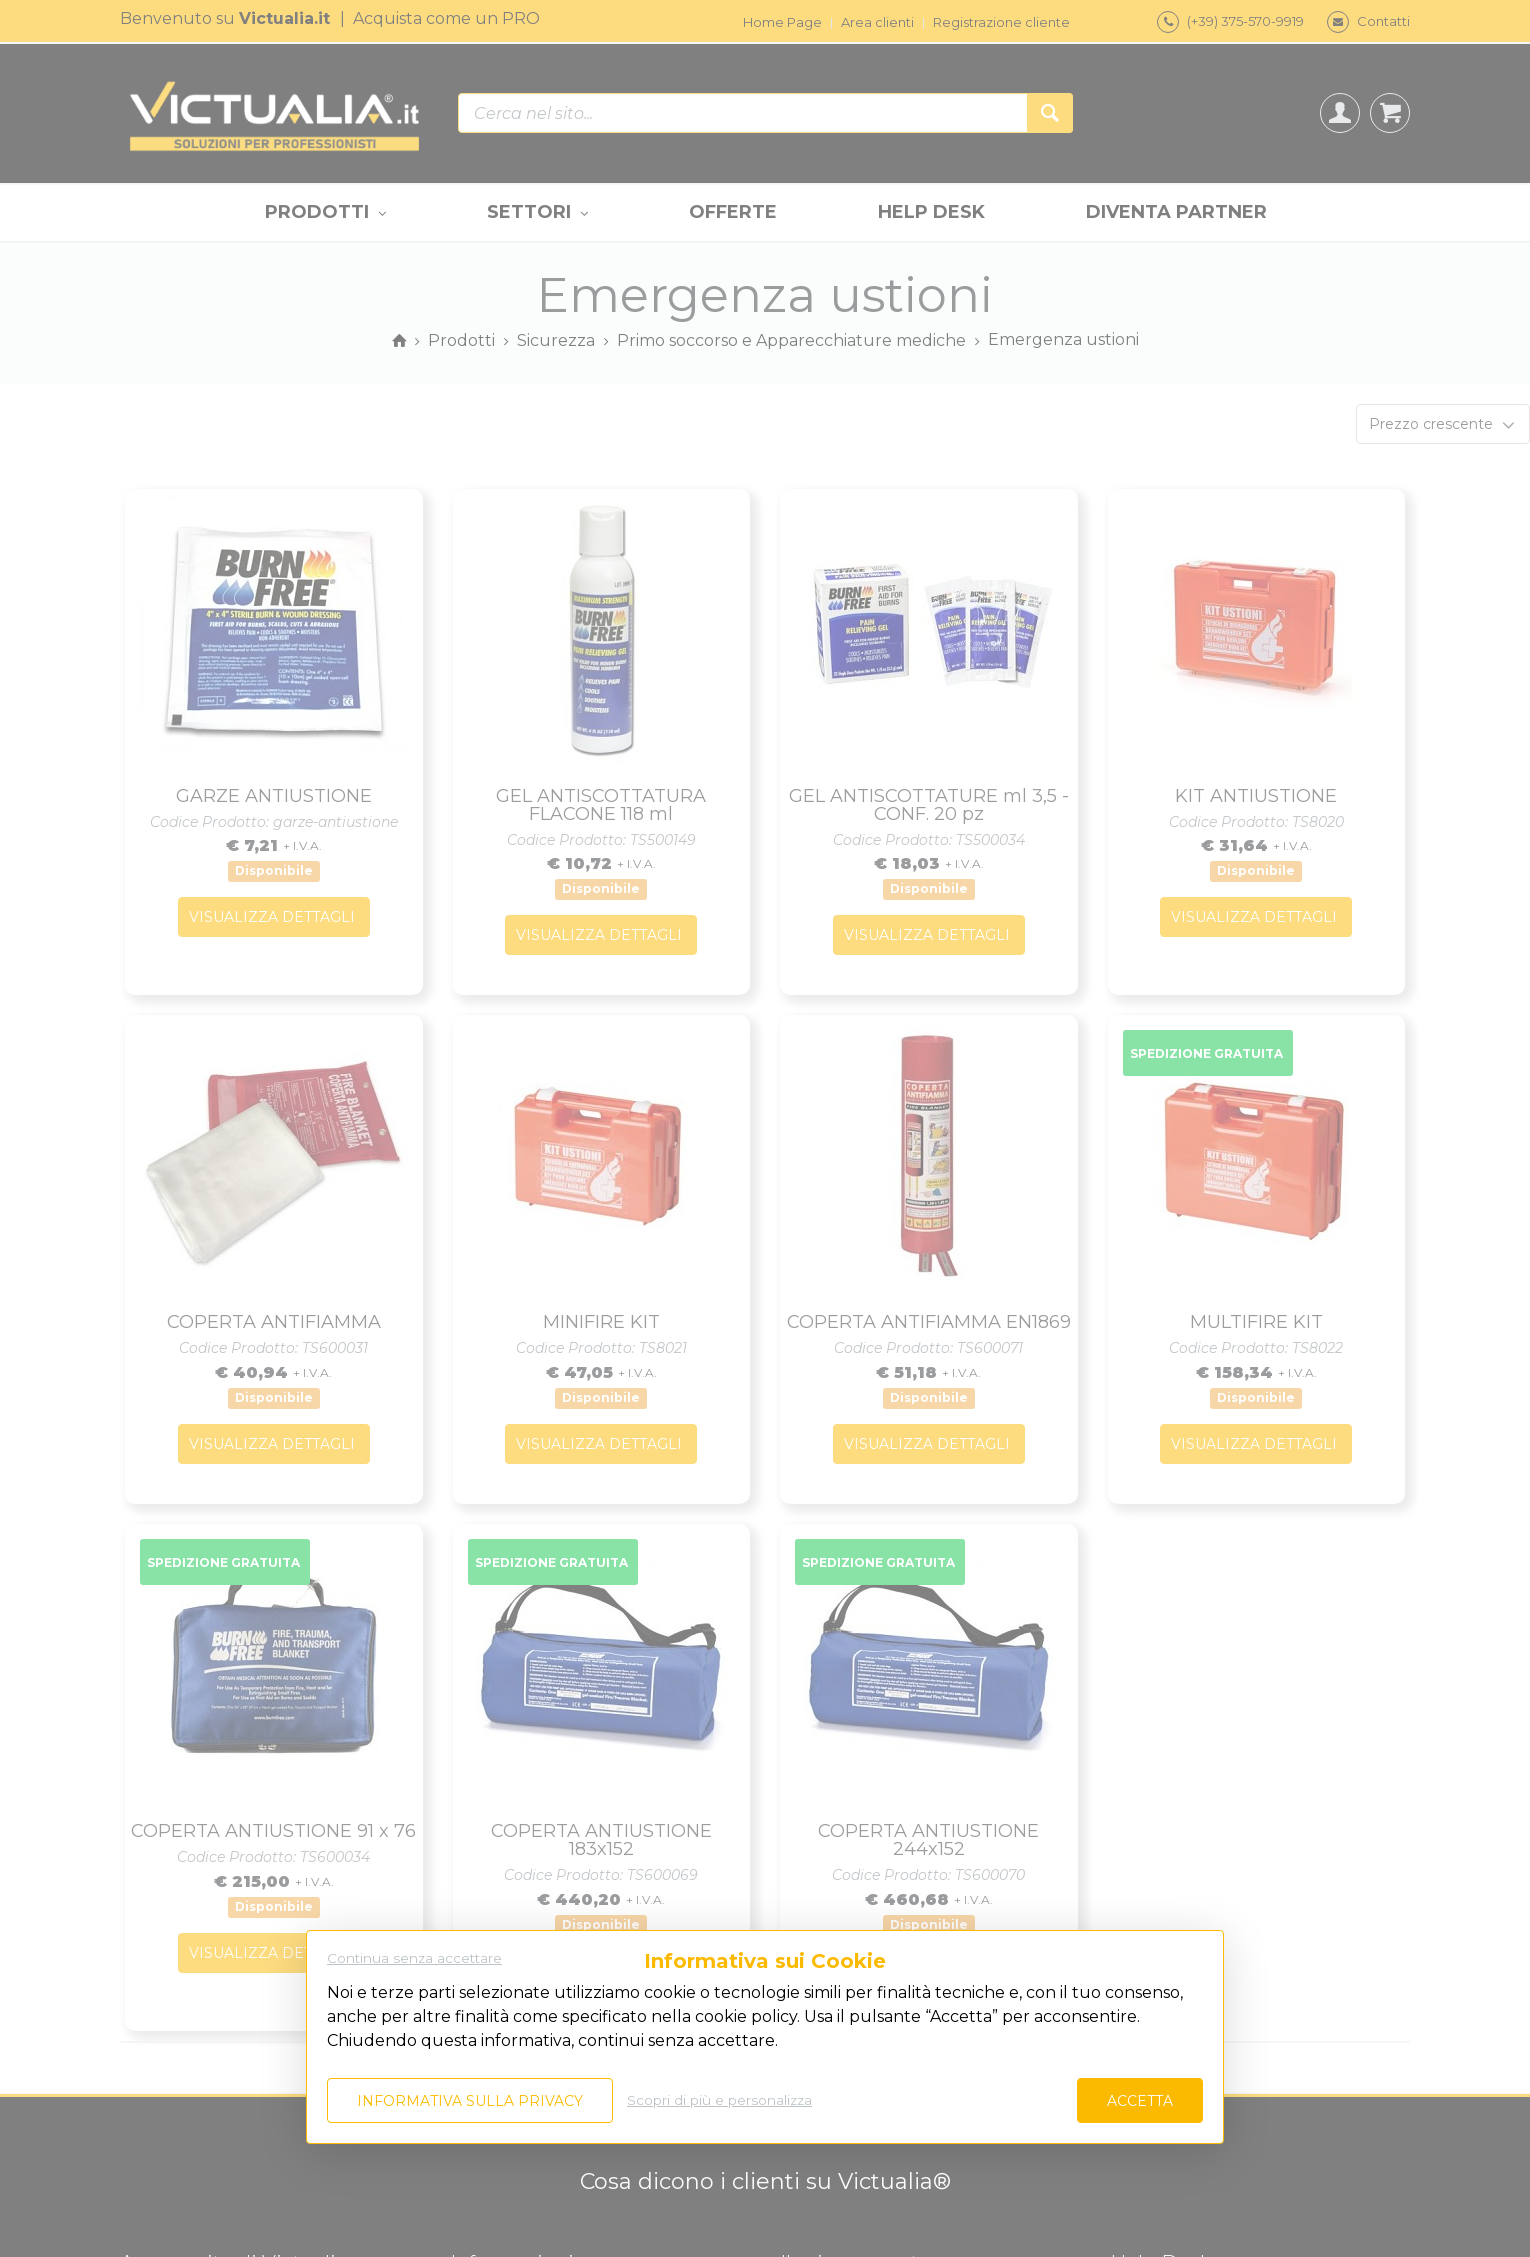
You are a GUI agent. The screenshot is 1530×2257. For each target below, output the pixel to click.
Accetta (1140, 2101)
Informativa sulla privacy (470, 2101)
